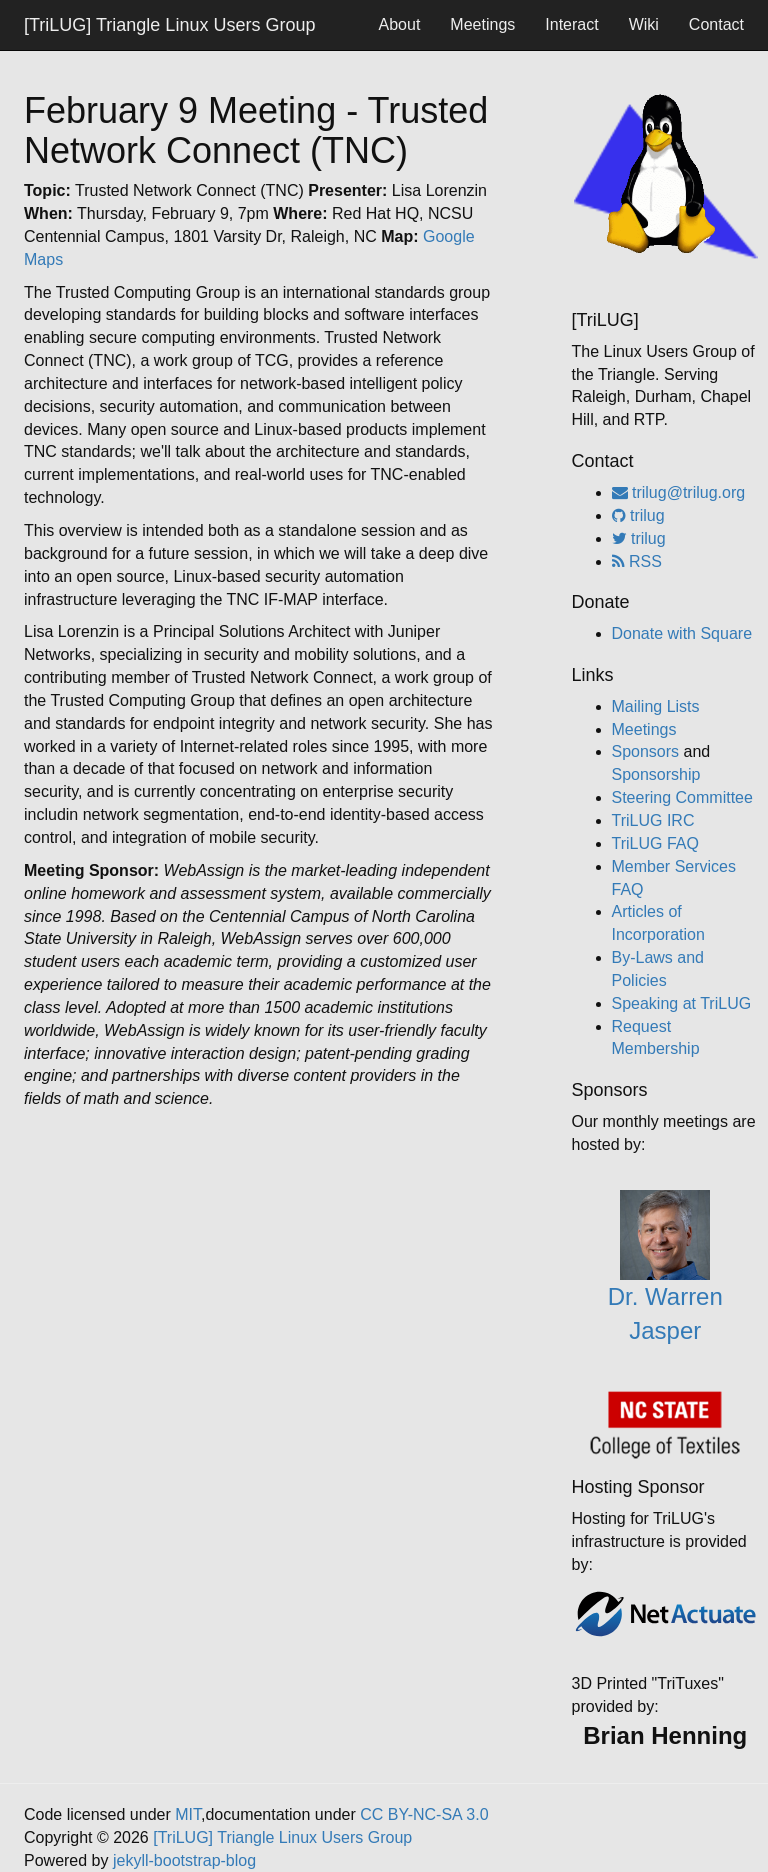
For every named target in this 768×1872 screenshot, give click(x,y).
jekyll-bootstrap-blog (184, 1860)
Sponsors (646, 751)
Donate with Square (682, 633)
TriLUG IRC (653, 820)
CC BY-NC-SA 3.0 (424, 1814)
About (400, 24)
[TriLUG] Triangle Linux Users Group (169, 25)
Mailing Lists (656, 706)
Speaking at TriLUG (682, 1003)
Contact (716, 24)
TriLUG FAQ (655, 843)
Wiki (644, 24)
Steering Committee (682, 797)
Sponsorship (656, 774)
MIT (188, 1814)
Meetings (482, 24)
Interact (571, 24)
